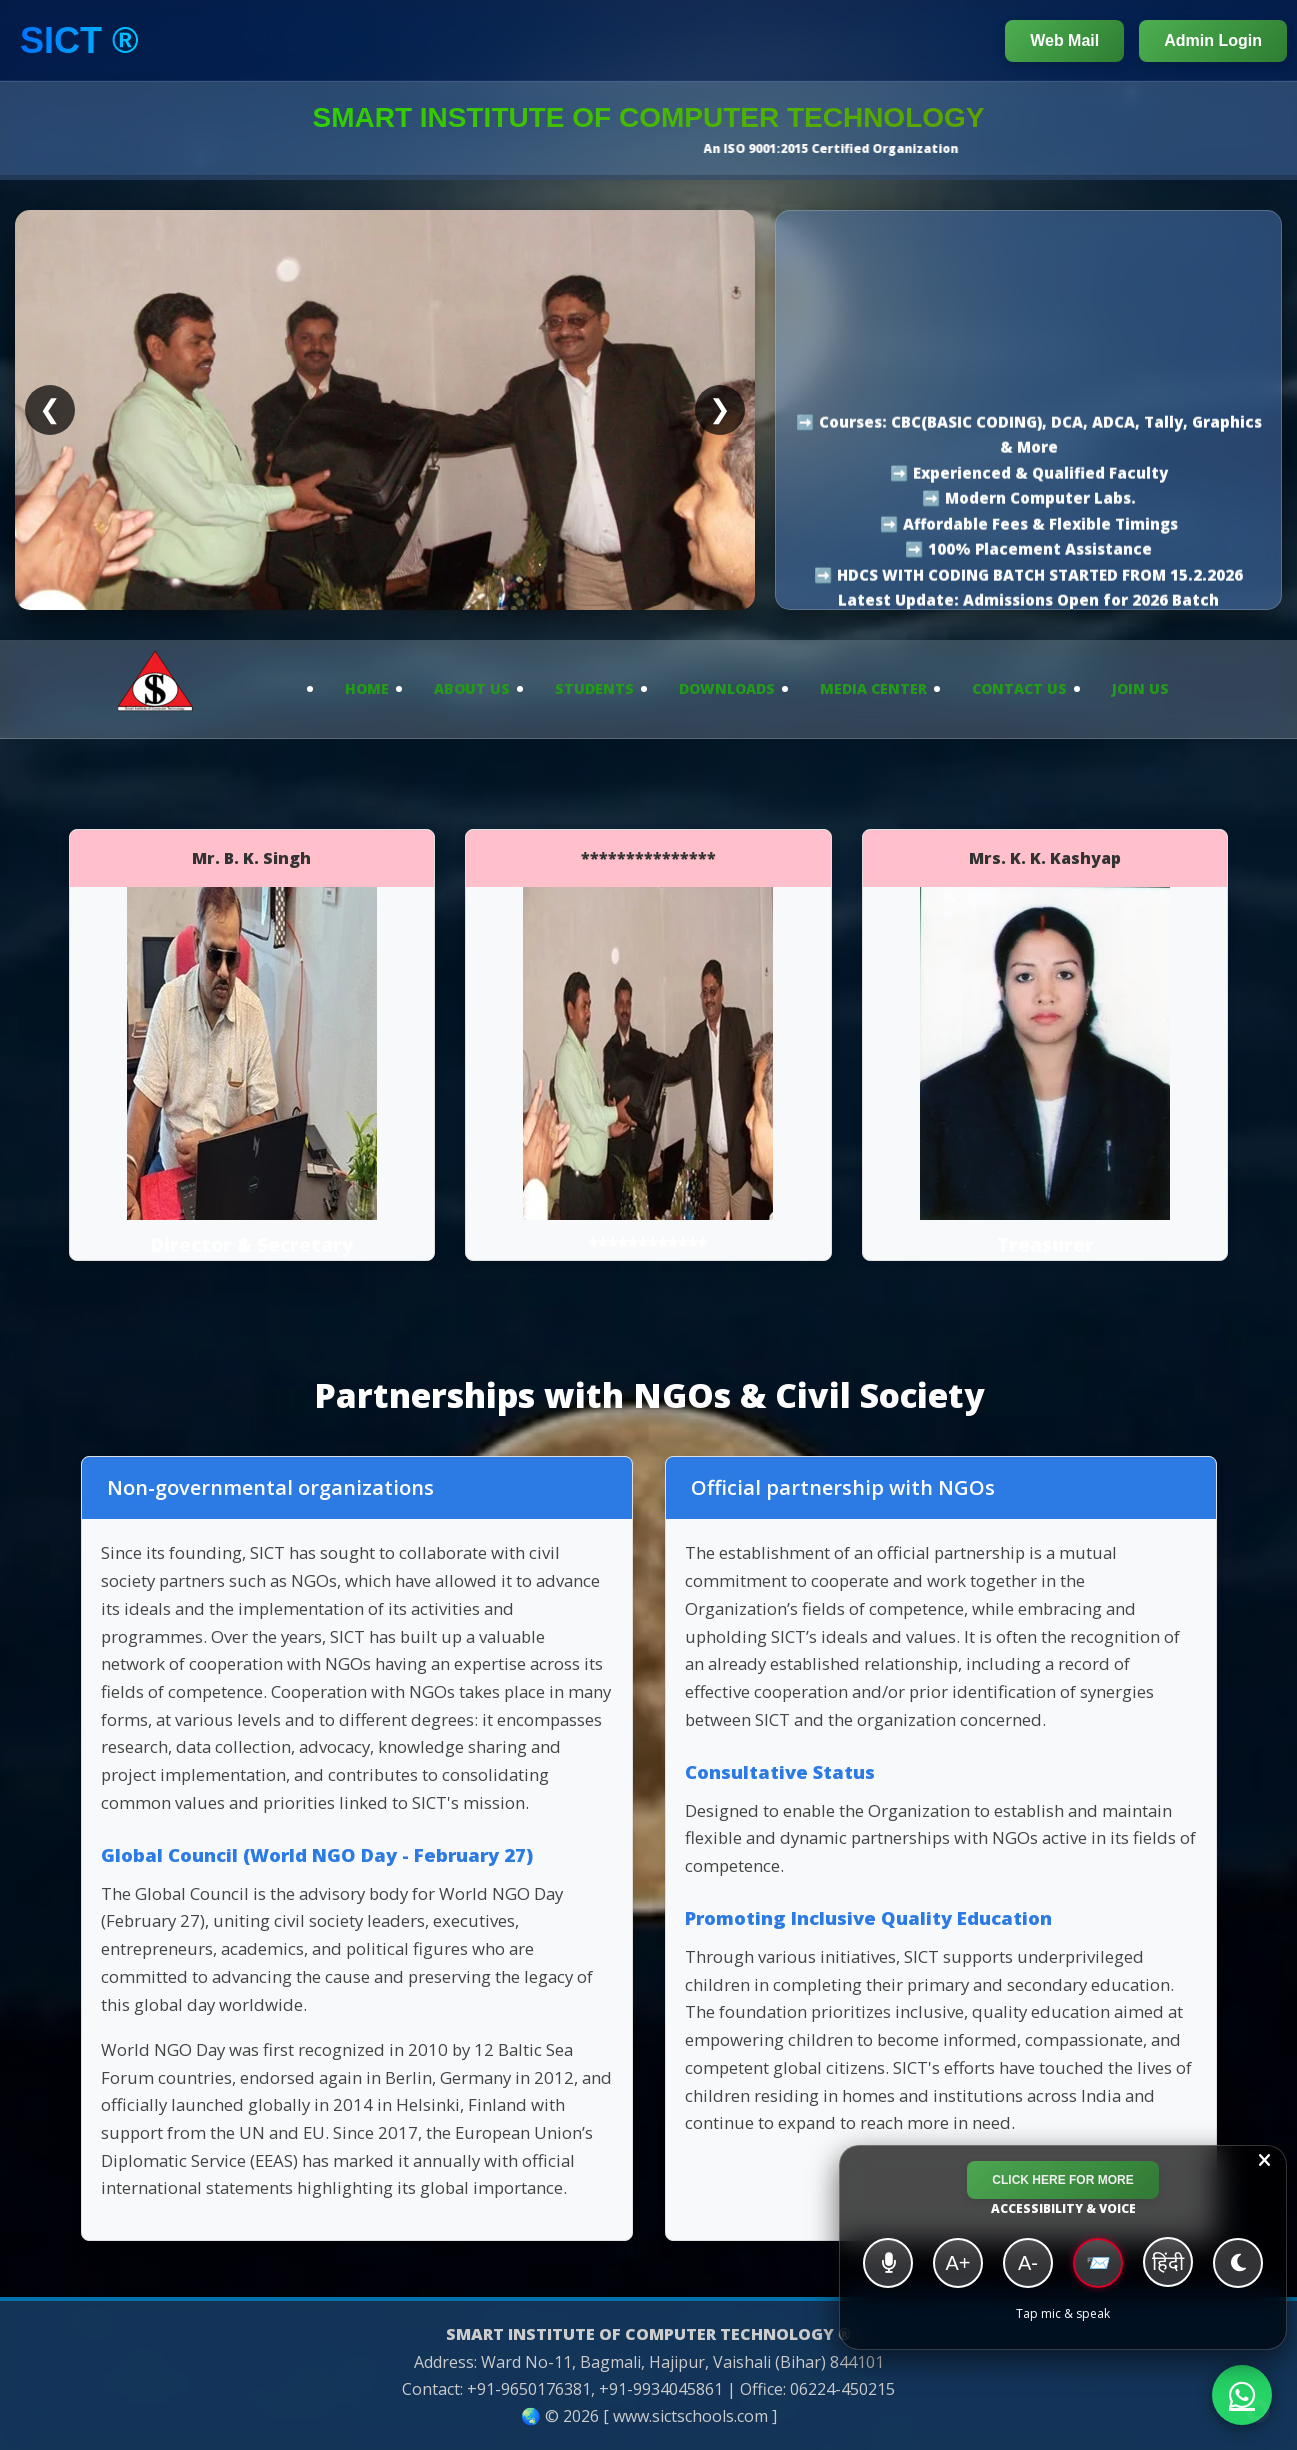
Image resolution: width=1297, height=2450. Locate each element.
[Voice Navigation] (888, 2263)
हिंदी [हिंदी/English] (1168, 2263)
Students (594, 688)
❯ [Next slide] (720, 409)
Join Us (1140, 688)
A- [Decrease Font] (1028, 2263)
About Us (472, 688)
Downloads (727, 688)
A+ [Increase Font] (957, 2263)
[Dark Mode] (1238, 2263)
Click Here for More (1062, 2180)
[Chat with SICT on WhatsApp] (1242, 2395)
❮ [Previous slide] (50, 409)
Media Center (873, 688)
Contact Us (1019, 688)
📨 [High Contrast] (1098, 2263)
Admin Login (1213, 40)
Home (367, 688)
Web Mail (1064, 40)
